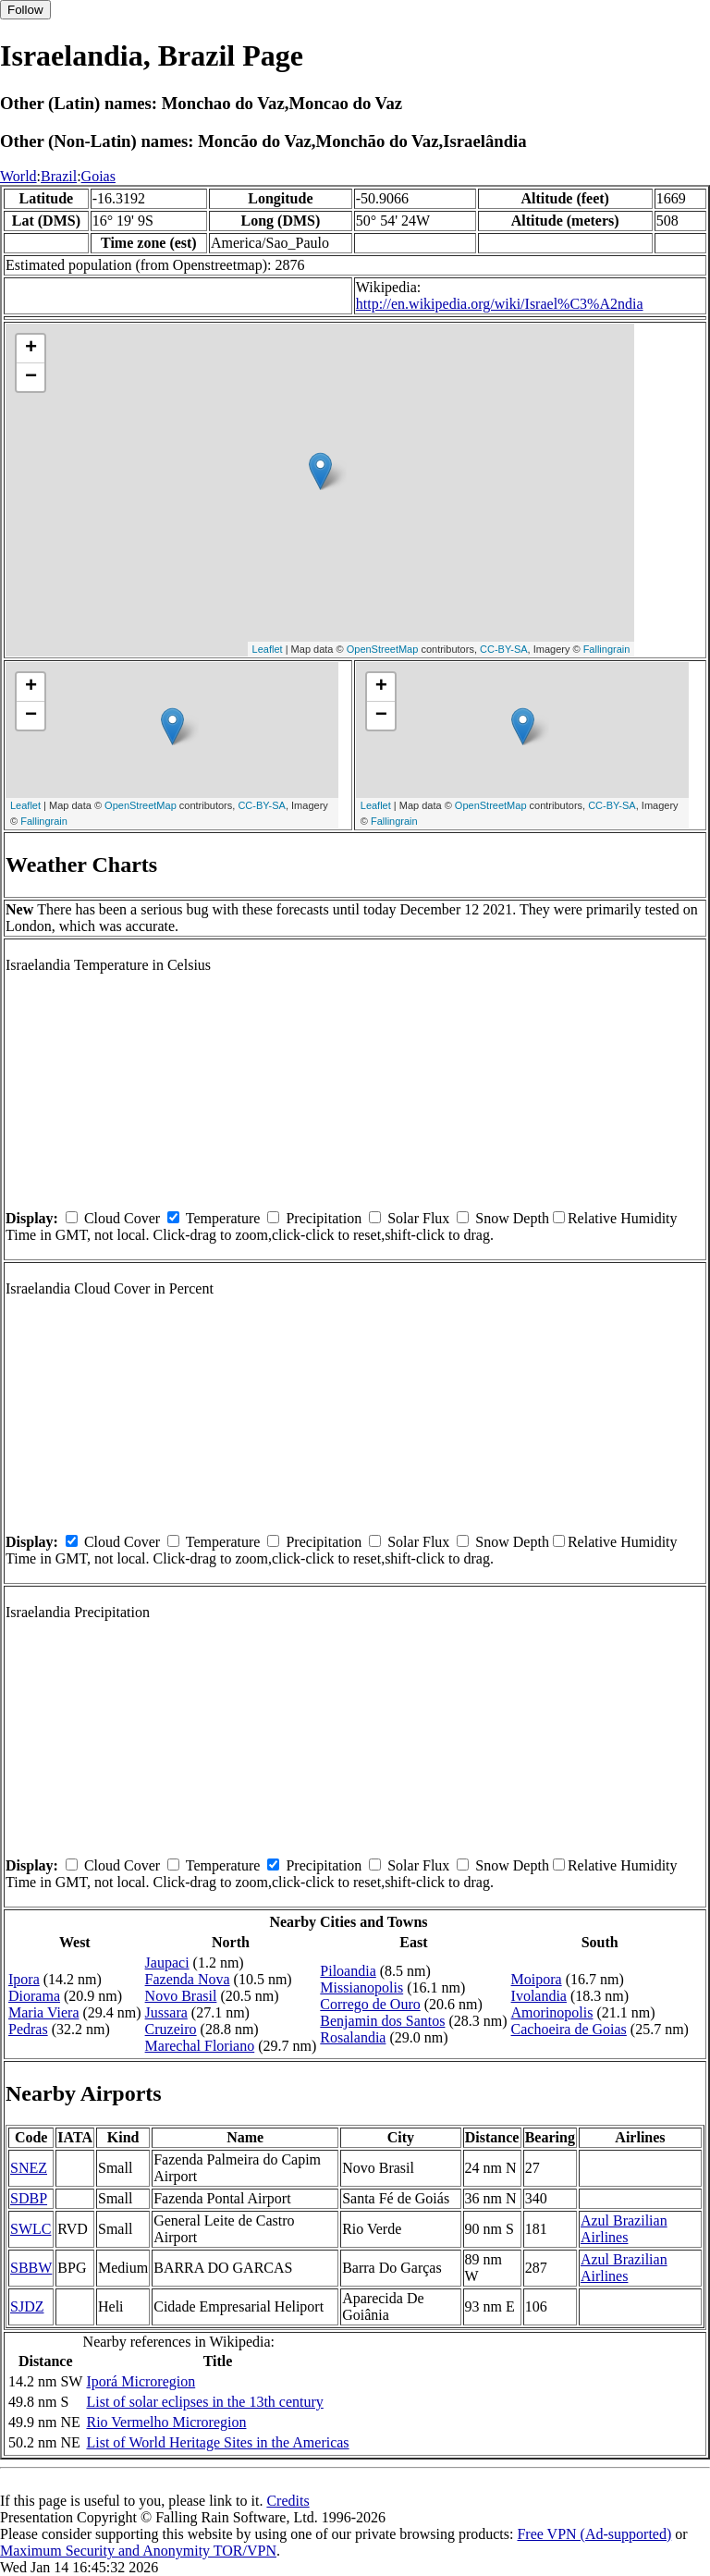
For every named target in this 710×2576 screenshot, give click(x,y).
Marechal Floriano (200, 2046)
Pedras (28, 2029)
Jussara (166, 2012)
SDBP (28, 2198)
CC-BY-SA (504, 649)
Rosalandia (353, 2037)
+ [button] (31, 348)
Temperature (223, 1218)
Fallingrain (606, 649)
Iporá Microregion (140, 2381)
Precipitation (323, 1218)
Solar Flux (418, 1218)
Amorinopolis (552, 2012)
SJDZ (26, 2306)
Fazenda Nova (187, 1979)
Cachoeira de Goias (569, 2029)
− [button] (31, 377)
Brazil (59, 176)
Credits (287, 2501)
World (18, 176)
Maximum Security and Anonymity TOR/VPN (138, 2550)
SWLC (30, 2229)
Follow (25, 10)
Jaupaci (167, 1962)
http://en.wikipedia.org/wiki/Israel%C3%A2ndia (499, 304)
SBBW (31, 2267)
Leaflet (267, 649)
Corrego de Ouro (370, 2004)
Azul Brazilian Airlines (624, 2229)
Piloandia (347, 1971)
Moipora (536, 1979)
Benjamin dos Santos (382, 2021)
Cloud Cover (122, 1218)
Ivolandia (539, 1996)
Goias (98, 176)
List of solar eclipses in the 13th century (204, 2402)
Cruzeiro (171, 2029)
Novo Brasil (181, 1996)
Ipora (24, 1979)
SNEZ (28, 2168)
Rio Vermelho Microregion (166, 2422)
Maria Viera (43, 2012)
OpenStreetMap (383, 649)
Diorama (34, 1996)
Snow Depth (512, 1218)
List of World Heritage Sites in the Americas (217, 2442)
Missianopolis (361, 1987)
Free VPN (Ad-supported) (594, 2534)
